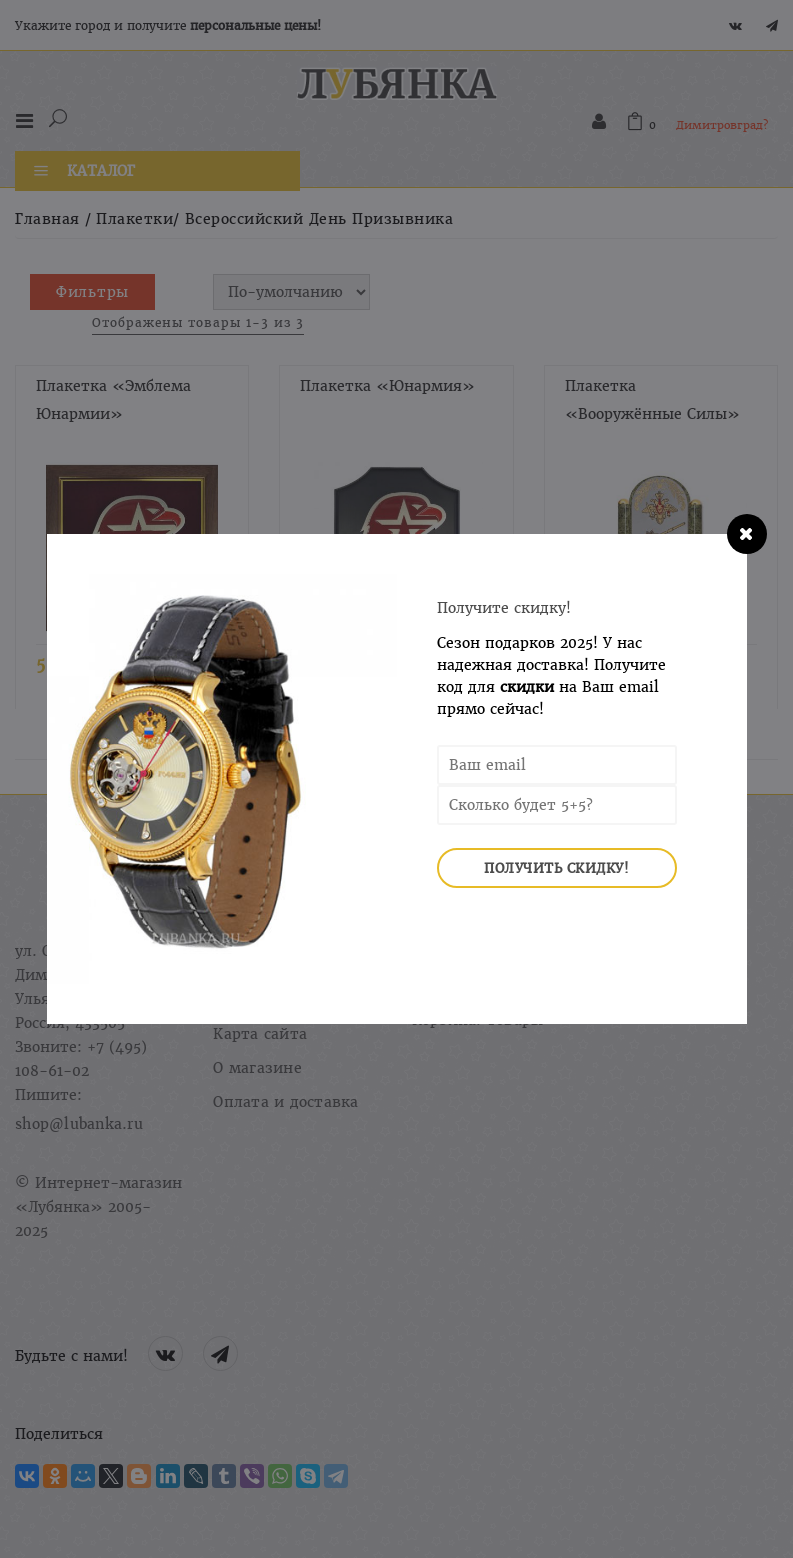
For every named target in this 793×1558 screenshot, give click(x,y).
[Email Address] (557, 765)
